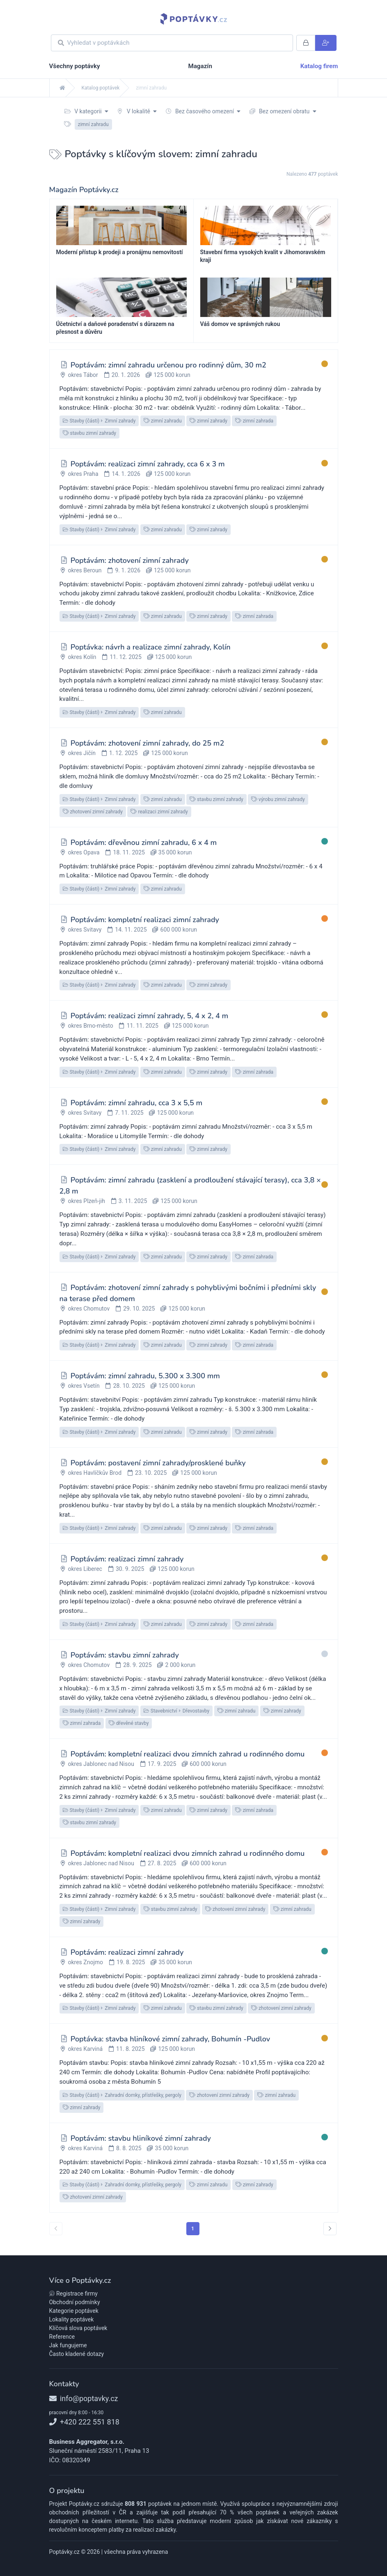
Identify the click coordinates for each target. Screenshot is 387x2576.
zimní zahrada (254, 421)
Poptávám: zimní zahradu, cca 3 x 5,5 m (136, 1103)
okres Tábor (83, 375)
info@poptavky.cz (83, 2398)
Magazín (200, 66)
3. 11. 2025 (133, 1201)
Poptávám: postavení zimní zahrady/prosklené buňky (158, 1463)
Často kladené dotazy (76, 2354)
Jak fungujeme (68, 2345)
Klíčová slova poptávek (78, 2328)
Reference (62, 2336)
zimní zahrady (208, 421)
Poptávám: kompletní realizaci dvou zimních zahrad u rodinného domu (188, 1754)
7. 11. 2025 (129, 1112)
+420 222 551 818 (84, 2422)
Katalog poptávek (101, 88)
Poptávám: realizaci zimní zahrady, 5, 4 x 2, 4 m (149, 1016)
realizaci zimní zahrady (159, 812)
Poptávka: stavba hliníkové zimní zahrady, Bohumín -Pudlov (170, 2039)
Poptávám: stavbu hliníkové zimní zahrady (141, 2138)
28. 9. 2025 (137, 1665)
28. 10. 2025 (129, 1385)
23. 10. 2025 (151, 1472)
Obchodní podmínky (74, 2302)
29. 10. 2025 (139, 1308)
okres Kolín (82, 657)
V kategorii (86, 111)
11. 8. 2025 (130, 2049)
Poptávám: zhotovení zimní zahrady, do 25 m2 (147, 743)
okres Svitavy (84, 929)
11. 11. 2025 (142, 1025)
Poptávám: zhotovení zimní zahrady (130, 560)
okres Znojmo (85, 1962)
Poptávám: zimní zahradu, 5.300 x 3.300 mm (145, 1376)
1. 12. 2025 (123, 753)
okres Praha (83, 474)
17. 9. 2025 (162, 1764)
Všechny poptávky (74, 66)
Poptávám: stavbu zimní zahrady (125, 1655)
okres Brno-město (90, 1025)
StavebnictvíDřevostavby (176, 1711)
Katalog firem (319, 66)
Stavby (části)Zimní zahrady (99, 421)
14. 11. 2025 (131, 929)
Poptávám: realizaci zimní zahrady (127, 1559)
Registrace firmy (73, 2293)
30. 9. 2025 (130, 1569)
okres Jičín (81, 753)
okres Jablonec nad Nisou (101, 1764)
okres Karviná (85, 2049)
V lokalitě (137, 111)
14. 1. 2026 (126, 474)
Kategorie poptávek (73, 2310)
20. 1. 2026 (126, 375)
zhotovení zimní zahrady (93, 812)
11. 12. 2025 (125, 657)
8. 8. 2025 (129, 2148)
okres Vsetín (83, 1385)
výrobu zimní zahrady (278, 799)
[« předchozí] (55, 2228)
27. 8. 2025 (162, 1863)
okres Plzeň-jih (86, 1201)
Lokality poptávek (71, 2319)
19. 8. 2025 (131, 1962)
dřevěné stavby (129, 1723)
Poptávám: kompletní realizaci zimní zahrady (145, 920)
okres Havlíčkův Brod (94, 1472)
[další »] (330, 2228)
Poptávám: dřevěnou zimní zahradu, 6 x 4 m (144, 842)
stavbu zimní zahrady (90, 433)
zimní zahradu (163, 421)
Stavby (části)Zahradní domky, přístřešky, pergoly (122, 2095)
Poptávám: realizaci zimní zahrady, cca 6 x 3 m (148, 464)
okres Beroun (84, 570)
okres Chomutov (89, 1308)
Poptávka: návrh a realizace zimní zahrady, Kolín (151, 647)
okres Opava (83, 852)
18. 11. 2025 (129, 852)
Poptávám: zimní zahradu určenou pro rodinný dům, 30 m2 (168, 365)
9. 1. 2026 (127, 570)
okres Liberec (85, 1569)
